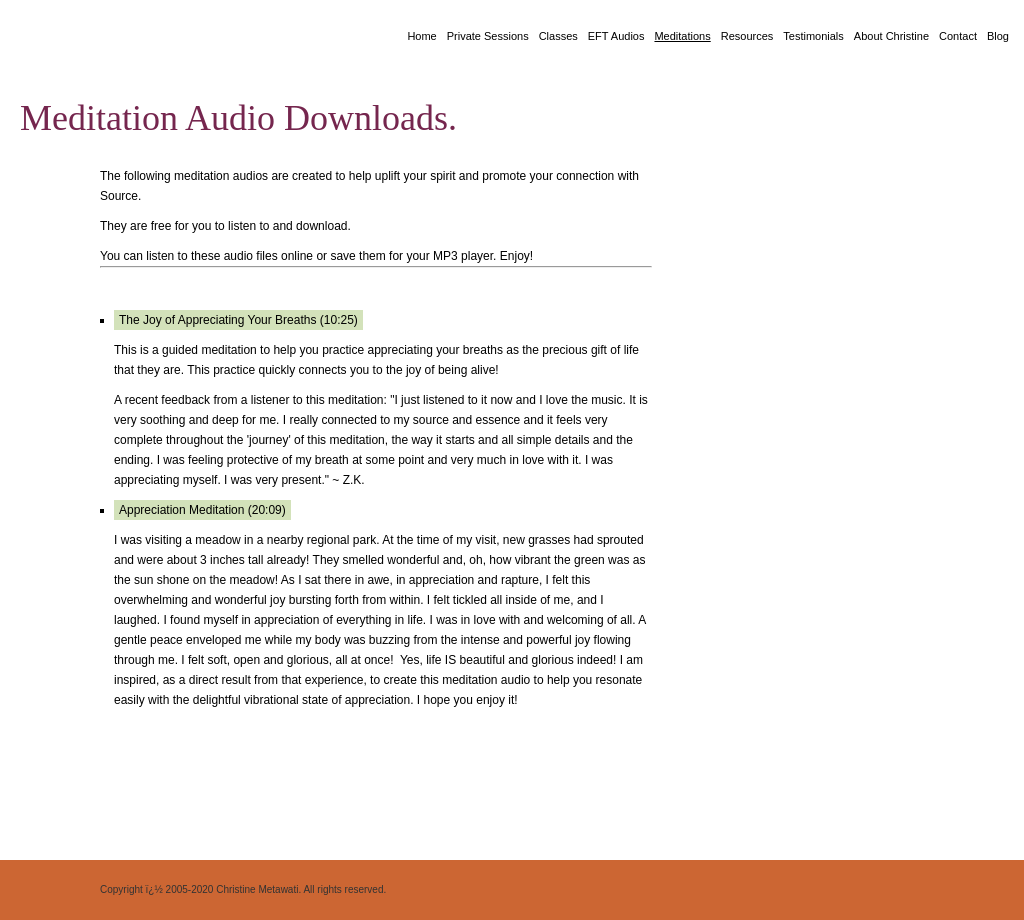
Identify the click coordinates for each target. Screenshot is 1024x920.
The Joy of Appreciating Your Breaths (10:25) (238, 320)
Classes (558, 36)
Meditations (682, 36)
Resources (747, 36)
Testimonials (813, 36)
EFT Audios (616, 36)
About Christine (891, 36)
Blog (998, 36)
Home (421, 36)
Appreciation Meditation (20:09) (202, 510)
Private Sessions (488, 36)
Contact (958, 36)
